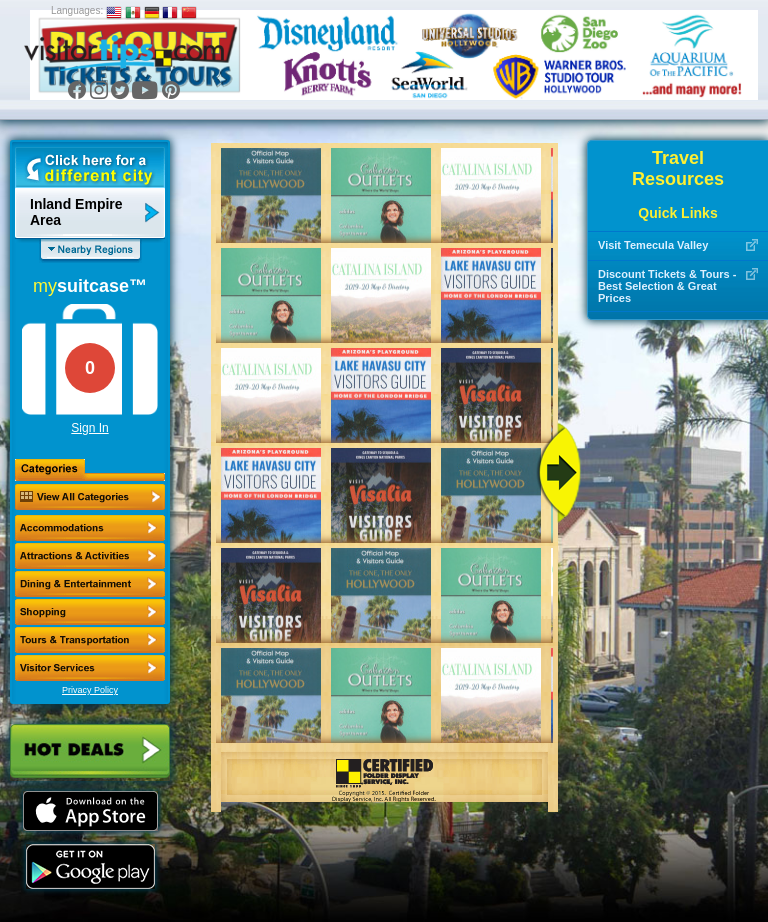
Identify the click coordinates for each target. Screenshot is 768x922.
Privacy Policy (90, 690)
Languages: (77, 10)
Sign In (89, 428)
